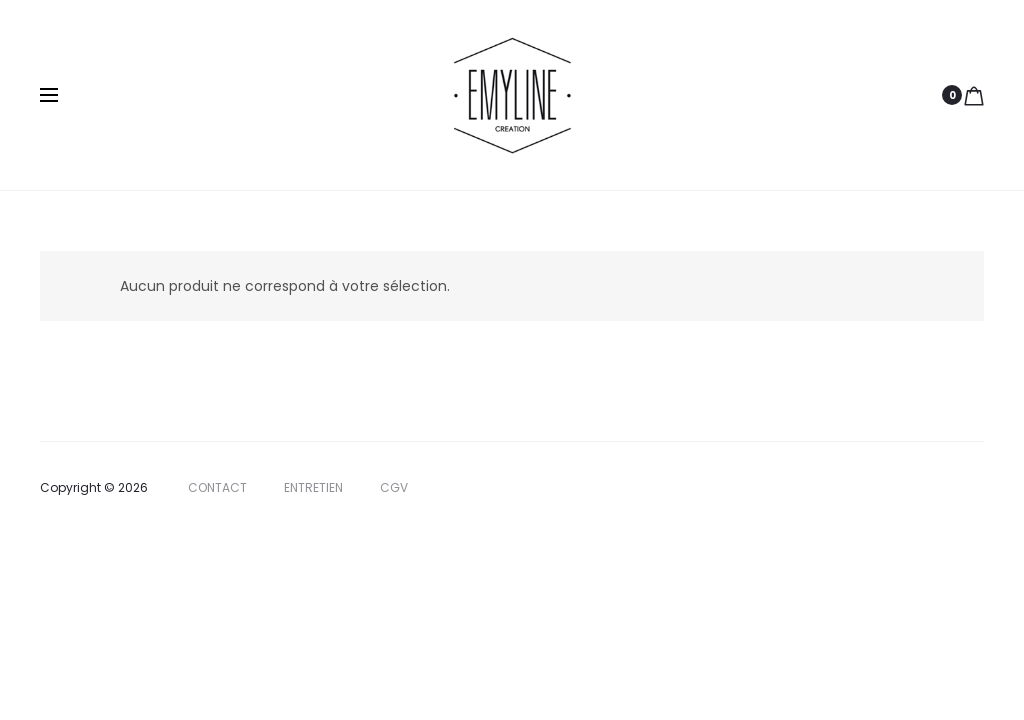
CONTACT (217, 487)
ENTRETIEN (313, 487)
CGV (394, 487)
